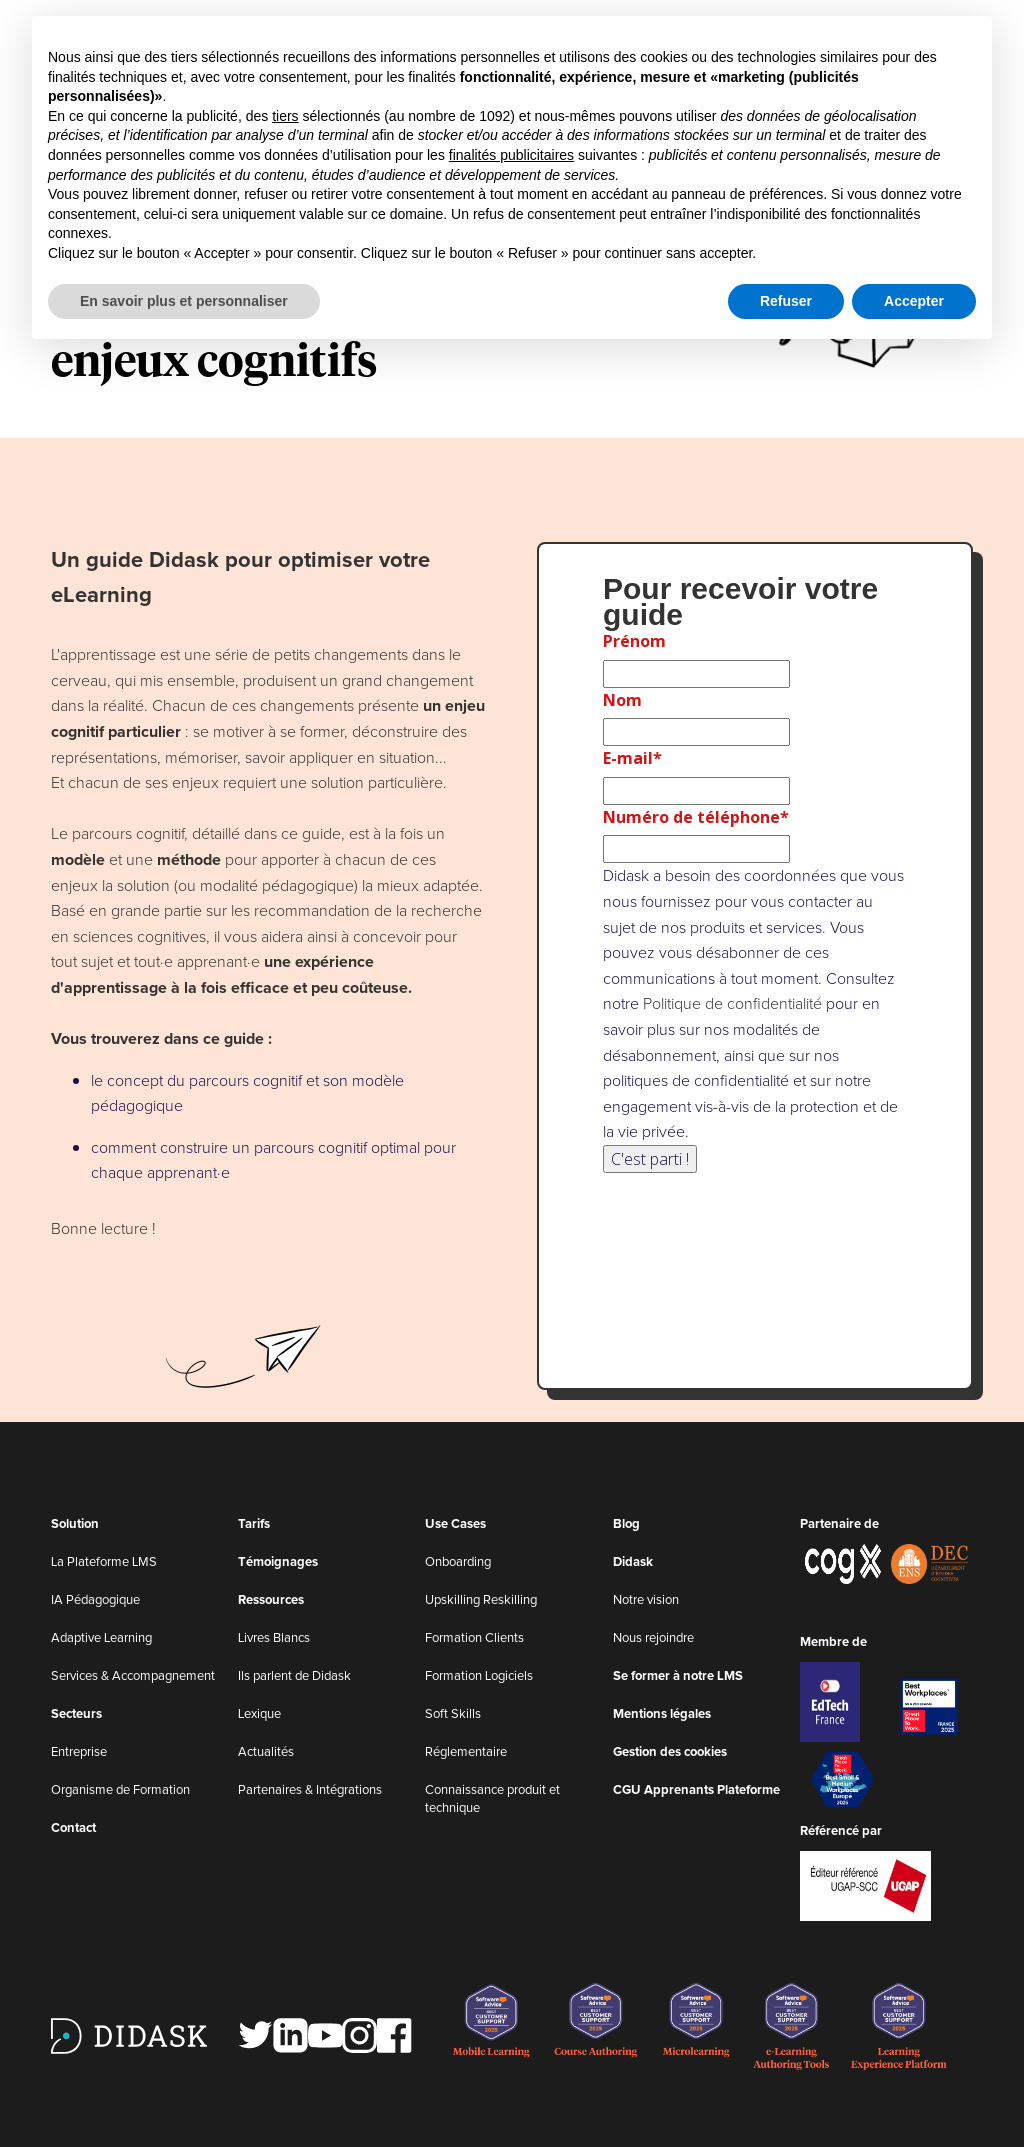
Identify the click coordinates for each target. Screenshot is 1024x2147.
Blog (626, 1524)
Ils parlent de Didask (294, 1676)
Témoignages (278, 1562)
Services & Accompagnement (133, 1676)
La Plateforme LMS (104, 1562)
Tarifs (254, 1524)
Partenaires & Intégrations (310, 1790)
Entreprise (79, 1752)
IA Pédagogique (95, 1600)
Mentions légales (662, 1714)
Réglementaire (466, 1752)
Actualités (266, 1752)
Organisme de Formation (120, 1790)
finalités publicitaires (511, 155)
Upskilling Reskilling (481, 1600)
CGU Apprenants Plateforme (696, 1790)
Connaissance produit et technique (492, 1799)
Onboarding (458, 1562)
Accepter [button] (914, 301)
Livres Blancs (274, 1638)
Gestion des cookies (670, 1752)
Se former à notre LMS (678, 1676)
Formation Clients (474, 1638)
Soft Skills (453, 1714)
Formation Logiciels (479, 1676)
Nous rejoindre (653, 1638)
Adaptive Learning (101, 1638)
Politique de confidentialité (732, 1003)
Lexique (259, 1714)
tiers (285, 116)
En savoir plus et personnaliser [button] (184, 301)
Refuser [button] (786, 301)
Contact (73, 1828)
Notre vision (646, 1600)
